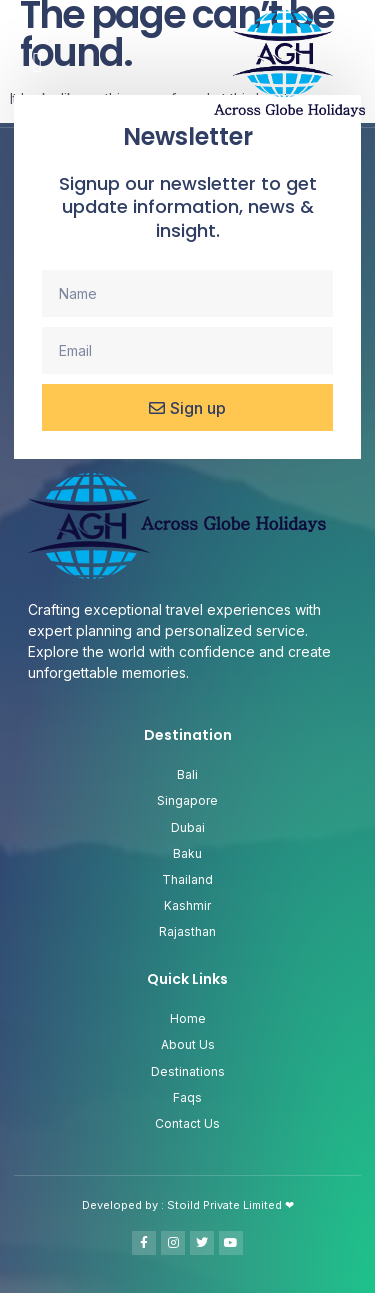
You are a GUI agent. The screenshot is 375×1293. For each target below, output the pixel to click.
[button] (37, 63)
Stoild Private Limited (226, 1205)
